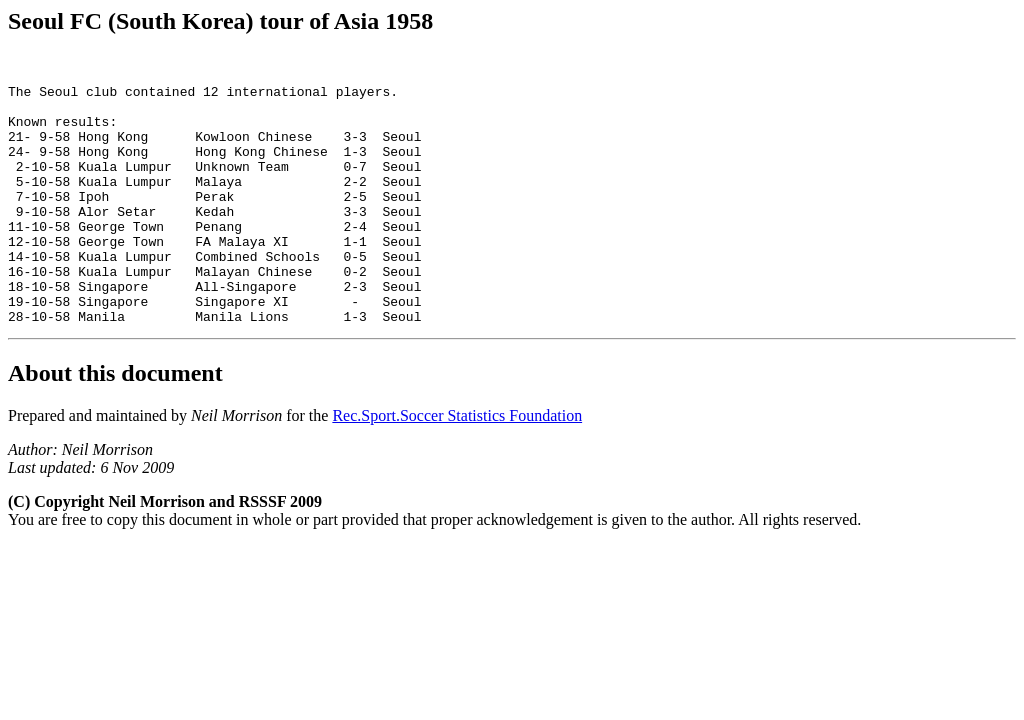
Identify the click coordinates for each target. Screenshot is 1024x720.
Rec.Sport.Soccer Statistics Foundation (457, 469)
